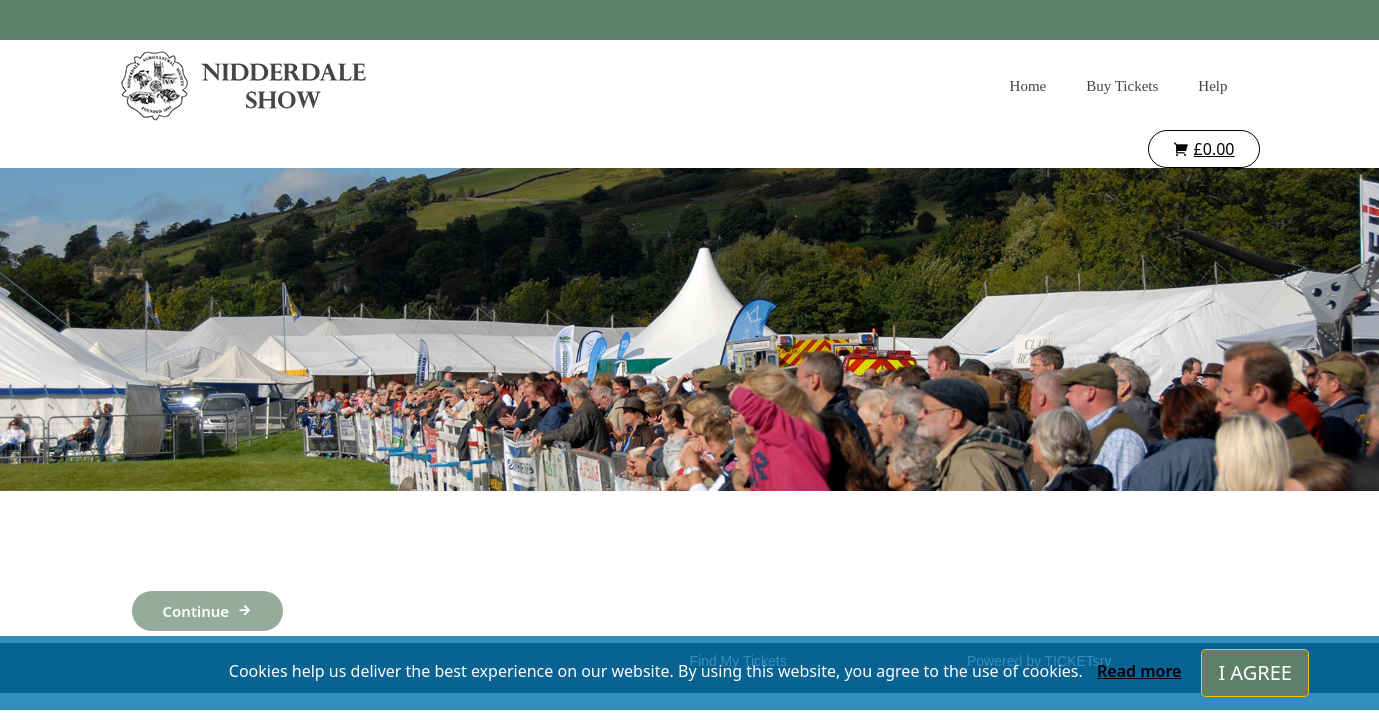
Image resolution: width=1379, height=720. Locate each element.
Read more (1139, 671)
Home (1028, 86)
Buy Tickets (1122, 86)
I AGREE (1255, 672)
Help (1212, 86)
